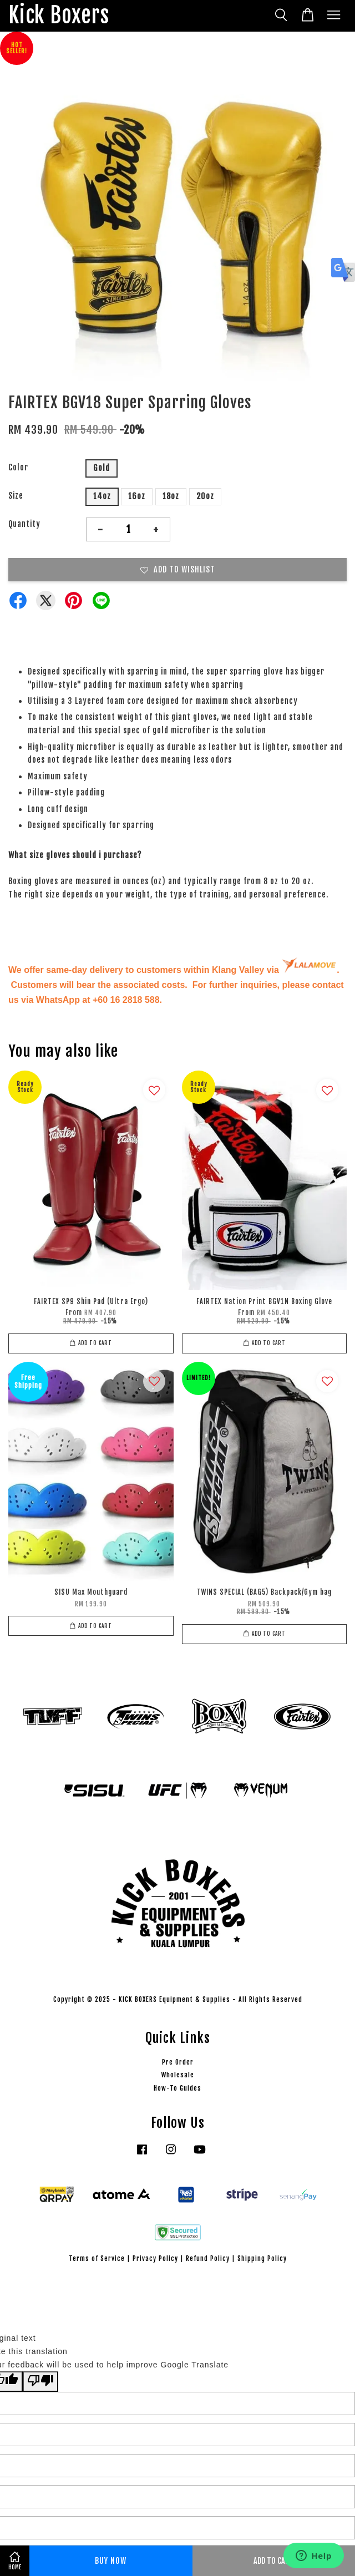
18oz (171, 496)
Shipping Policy (262, 2258)
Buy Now (110, 2560)
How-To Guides (177, 2088)
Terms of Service (97, 2258)
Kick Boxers (58, 16)
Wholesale (177, 2075)
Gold (101, 468)
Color (18, 467)
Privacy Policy (155, 2258)
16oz (136, 496)
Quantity (24, 524)
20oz (205, 496)
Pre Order (178, 2062)
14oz (102, 496)
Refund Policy (208, 2258)
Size (15, 495)
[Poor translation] (40, 2381)
